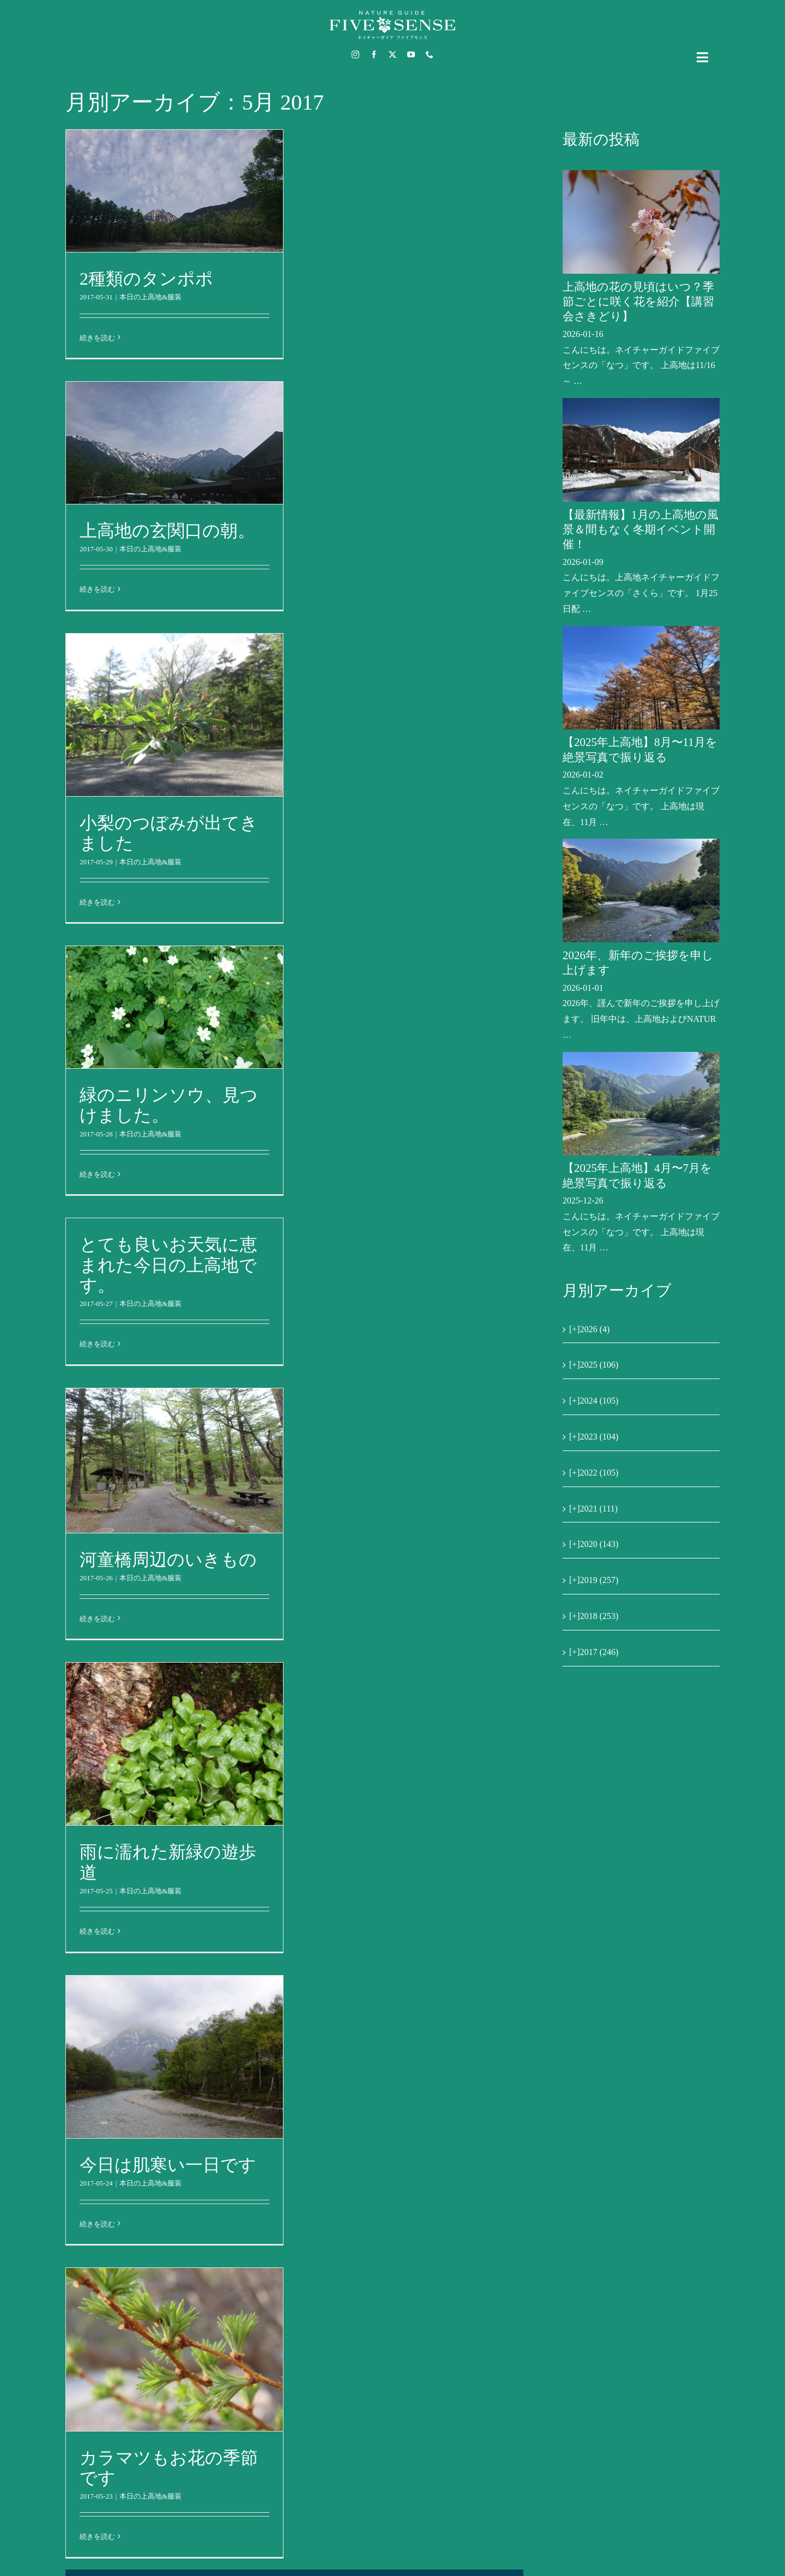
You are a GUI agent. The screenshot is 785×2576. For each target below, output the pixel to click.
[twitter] (392, 54)
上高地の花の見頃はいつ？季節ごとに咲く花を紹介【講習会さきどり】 (638, 301)
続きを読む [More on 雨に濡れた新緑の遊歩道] (97, 1931)
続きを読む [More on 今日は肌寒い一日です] (97, 2224)
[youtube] (411, 54)
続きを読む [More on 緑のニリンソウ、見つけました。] (97, 1174)
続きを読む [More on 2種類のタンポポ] (97, 338)
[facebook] (374, 54)
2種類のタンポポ (146, 278)
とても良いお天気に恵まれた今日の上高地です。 (168, 1265)
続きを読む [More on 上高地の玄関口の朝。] (97, 589)
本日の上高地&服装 (150, 297)
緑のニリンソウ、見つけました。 (169, 1105)
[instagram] (355, 54)
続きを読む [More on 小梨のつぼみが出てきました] (97, 902)
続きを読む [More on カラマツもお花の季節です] (97, 2536)
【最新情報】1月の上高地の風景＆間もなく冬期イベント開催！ (640, 529)
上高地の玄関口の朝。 (167, 530)
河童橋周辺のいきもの (168, 1559)
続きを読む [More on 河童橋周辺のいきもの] (97, 1619)
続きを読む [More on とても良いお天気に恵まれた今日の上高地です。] (97, 1344)
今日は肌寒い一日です (168, 2165)
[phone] (429, 54)
